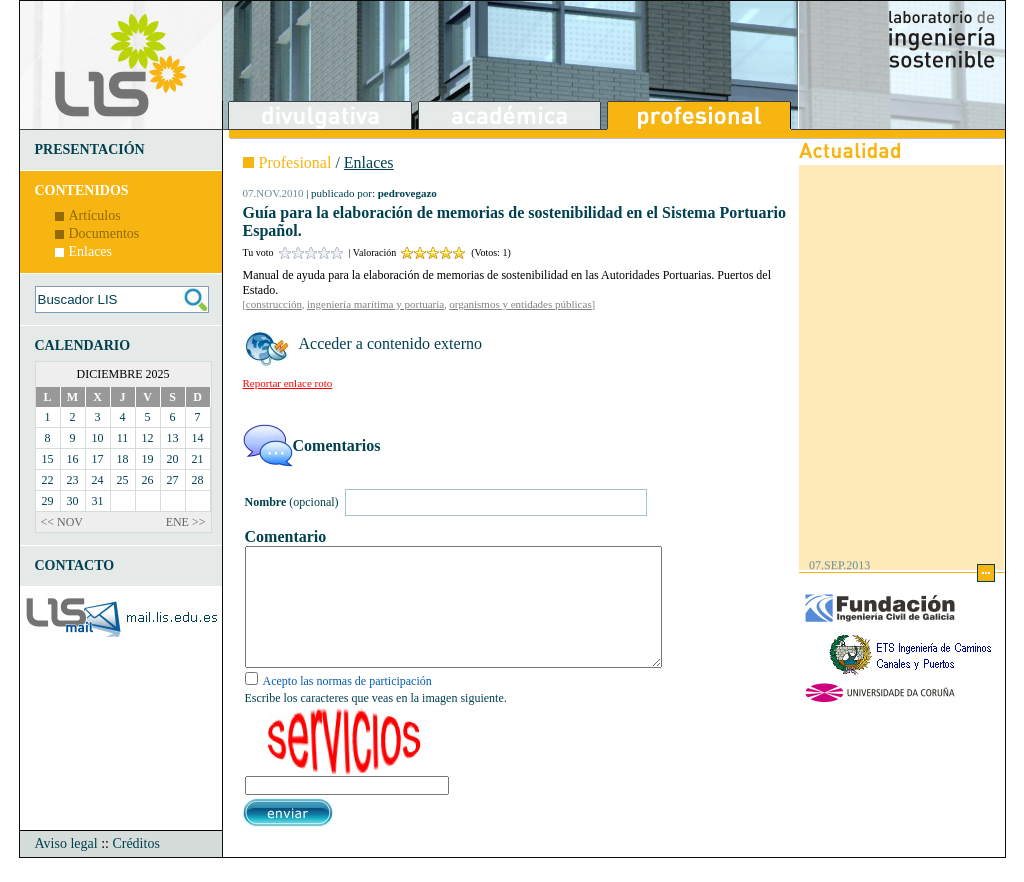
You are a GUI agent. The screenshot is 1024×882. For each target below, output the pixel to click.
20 (173, 459)
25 (123, 480)
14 (198, 438)
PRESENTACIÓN (90, 149)
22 (48, 480)
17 (98, 459)
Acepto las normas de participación (347, 705)
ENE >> (186, 522)
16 (73, 459)
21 (198, 459)
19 (148, 459)
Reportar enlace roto (288, 383)
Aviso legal (66, 867)
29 (48, 501)
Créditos (135, 867)
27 (173, 480)
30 (73, 501)
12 (148, 438)
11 (123, 438)
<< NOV (62, 522)
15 (48, 459)
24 (98, 480)
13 (173, 438)
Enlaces (91, 251)
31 (98, 501)
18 (123, 459)
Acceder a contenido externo (390, 343)
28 (198, 480)
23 (73, 480)
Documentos (104, 233)
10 (98, 438)
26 (148, 480)
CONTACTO (75, 565)
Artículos (95, 215)
